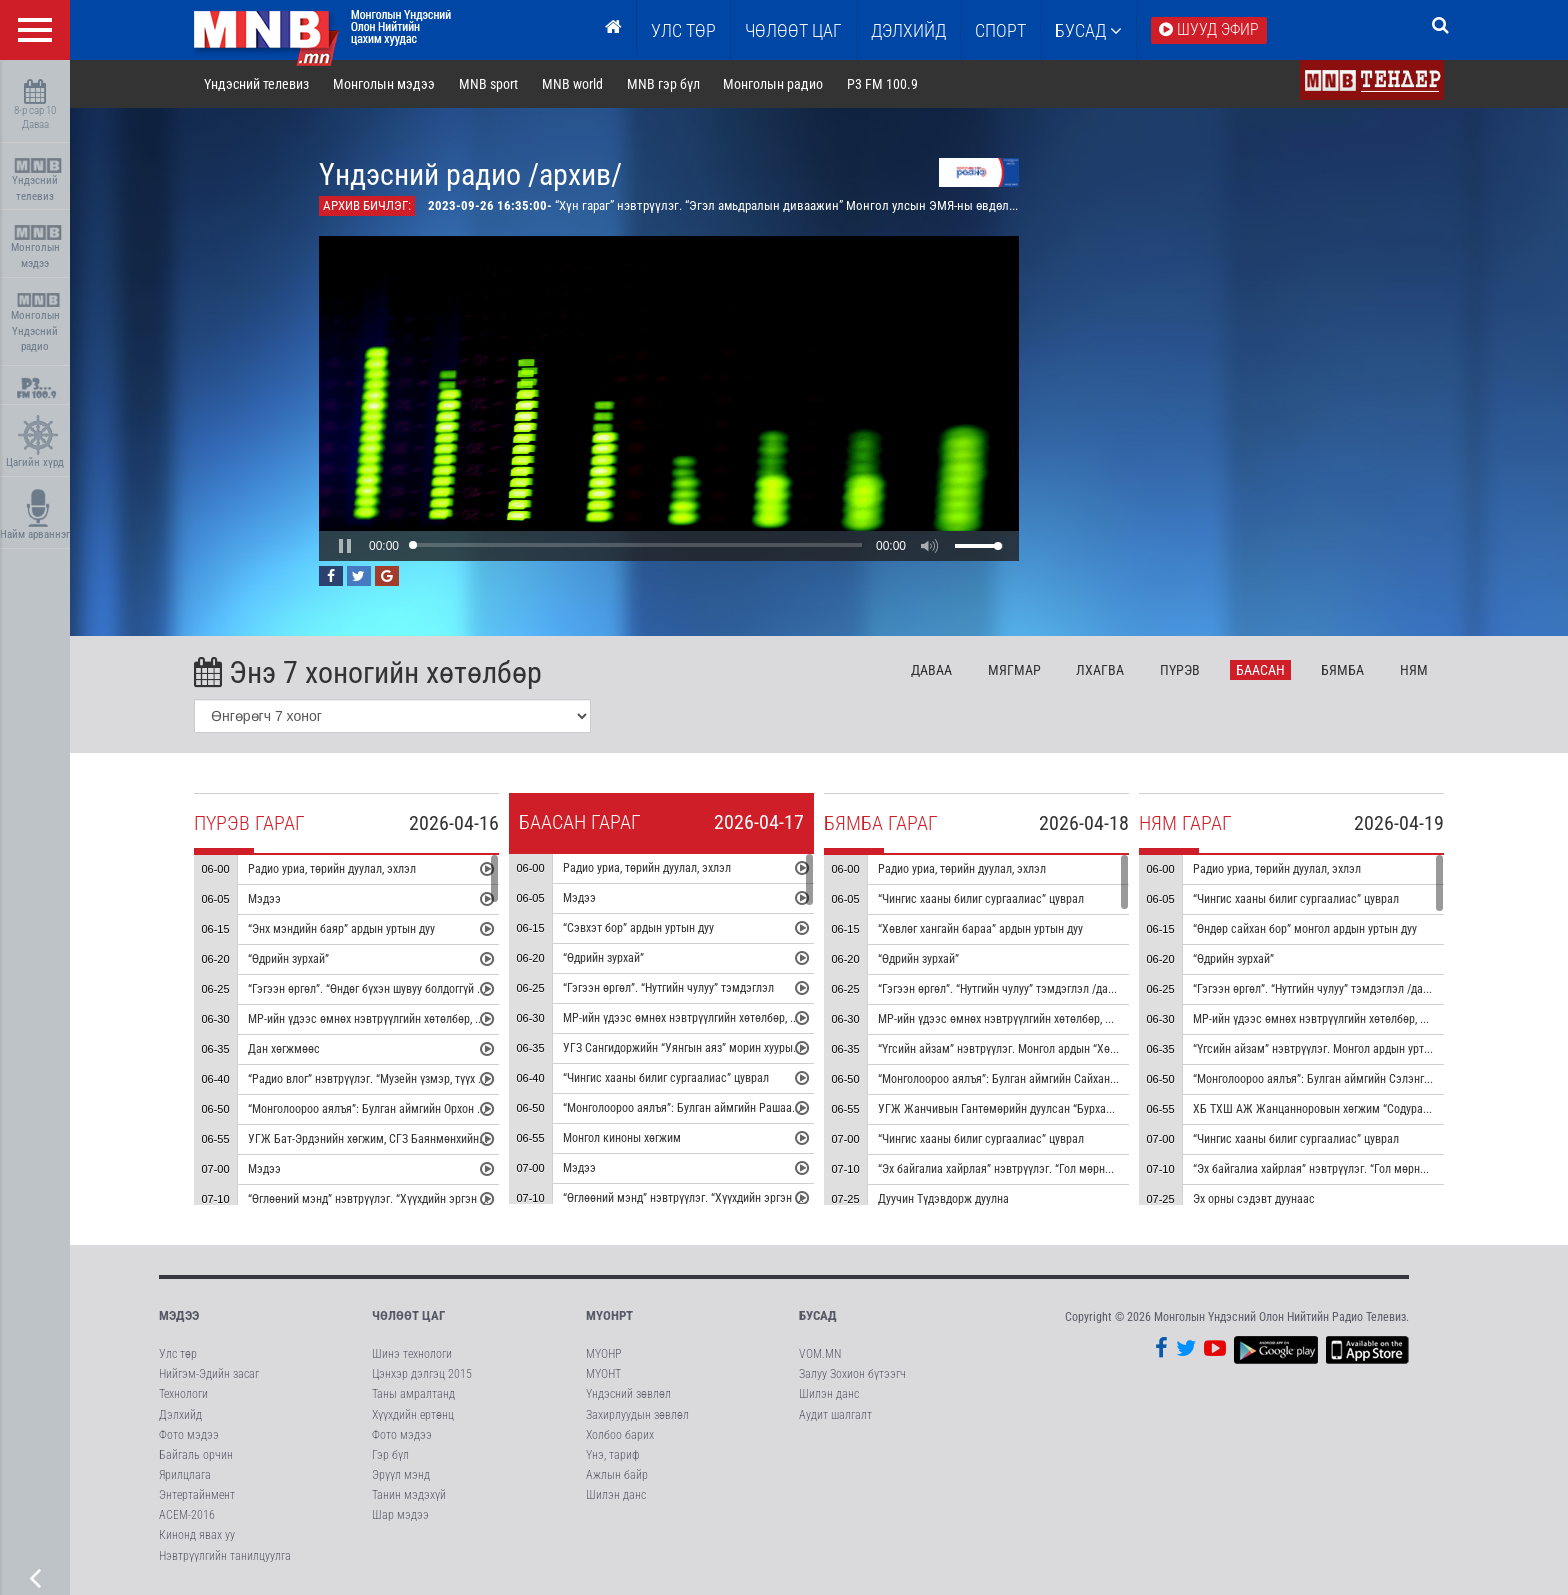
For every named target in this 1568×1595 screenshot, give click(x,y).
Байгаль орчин (196, 1455)
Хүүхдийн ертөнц (413, 1415)
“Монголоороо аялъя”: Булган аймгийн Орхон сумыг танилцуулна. (412, 1109)
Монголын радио (773, 84)
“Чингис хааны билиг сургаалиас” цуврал (666, 1078)
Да (931, 670)
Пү (1180, 670)
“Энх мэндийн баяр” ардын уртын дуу (341, 929)
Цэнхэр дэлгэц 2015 (422, 1374)
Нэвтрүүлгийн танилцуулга (225, 1556)
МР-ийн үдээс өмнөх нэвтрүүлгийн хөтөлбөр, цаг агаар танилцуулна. (419, 1019)
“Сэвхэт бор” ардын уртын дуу (638, 928)
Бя (1342, 670)
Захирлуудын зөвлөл (637, 1415)
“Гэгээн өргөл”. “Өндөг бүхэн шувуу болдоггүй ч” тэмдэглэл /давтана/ (421, 989)
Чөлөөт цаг (408, 1315)
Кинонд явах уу (197, 1535)
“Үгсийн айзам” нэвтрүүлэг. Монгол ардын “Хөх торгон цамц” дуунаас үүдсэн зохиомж (1094, 1049)
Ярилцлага (185, 1475)
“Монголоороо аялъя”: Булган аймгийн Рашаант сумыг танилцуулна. (734, 1108)
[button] (345, 546)
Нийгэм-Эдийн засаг (209, 1374)
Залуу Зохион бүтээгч (852, 1374)
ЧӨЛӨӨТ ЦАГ (793, 30)
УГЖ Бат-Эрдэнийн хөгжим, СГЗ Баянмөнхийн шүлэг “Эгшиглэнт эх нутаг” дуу (442, 1139)
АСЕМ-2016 (187, 1515)
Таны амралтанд (413, 1394)
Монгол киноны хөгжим (622, 1138)
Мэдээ (264, 899)
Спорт (1000, 30)
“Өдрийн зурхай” (288, 959)
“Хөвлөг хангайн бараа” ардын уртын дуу (980, 929)
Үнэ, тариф (613, 1455)
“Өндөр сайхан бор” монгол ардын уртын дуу (1305, 929)
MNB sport (488, 84)
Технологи (183, 1394)
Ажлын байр (617, 1475)
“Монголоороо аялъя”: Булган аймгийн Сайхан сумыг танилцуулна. (1045, 1079)
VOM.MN (820, 1354)
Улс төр (683, 30)
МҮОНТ (603, 1374)
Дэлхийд (908, 30)
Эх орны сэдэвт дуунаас (1254, 1199)
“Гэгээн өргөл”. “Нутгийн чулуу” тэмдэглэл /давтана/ (1009, 989)
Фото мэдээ (189, 1435)
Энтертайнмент (197, 1495)
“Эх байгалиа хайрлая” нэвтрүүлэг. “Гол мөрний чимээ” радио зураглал (1057, 1169)
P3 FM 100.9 (882, 84)
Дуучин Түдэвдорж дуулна (943, 1199)
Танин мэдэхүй (409, 1495)
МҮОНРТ (609, 1315)
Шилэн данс (616, 1495)
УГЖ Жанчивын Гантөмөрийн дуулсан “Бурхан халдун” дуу (1025, 1109)
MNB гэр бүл (663, 84)
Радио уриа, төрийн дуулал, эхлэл (332, 869)
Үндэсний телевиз (37, 180)
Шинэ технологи (412, 1354)
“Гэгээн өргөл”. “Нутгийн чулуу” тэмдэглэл (668, 988)
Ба (1260, 670)
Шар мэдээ (400, 1515)
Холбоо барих (620, 1435)
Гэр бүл (390, 1455)
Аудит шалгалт (835, 1415)
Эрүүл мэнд (401, 1475)
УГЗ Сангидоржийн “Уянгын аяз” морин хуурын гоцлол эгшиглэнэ (727, 1048)
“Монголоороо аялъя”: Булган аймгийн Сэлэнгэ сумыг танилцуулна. (1363, 1079)
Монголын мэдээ (37, 247)
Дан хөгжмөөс (284, 1049)
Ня (1414, 670)
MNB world (572, 84)
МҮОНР (603, 1354)
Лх (1100, 670)
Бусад (1088, 30)
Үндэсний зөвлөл (628, 1394)
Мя (1014, 670)
